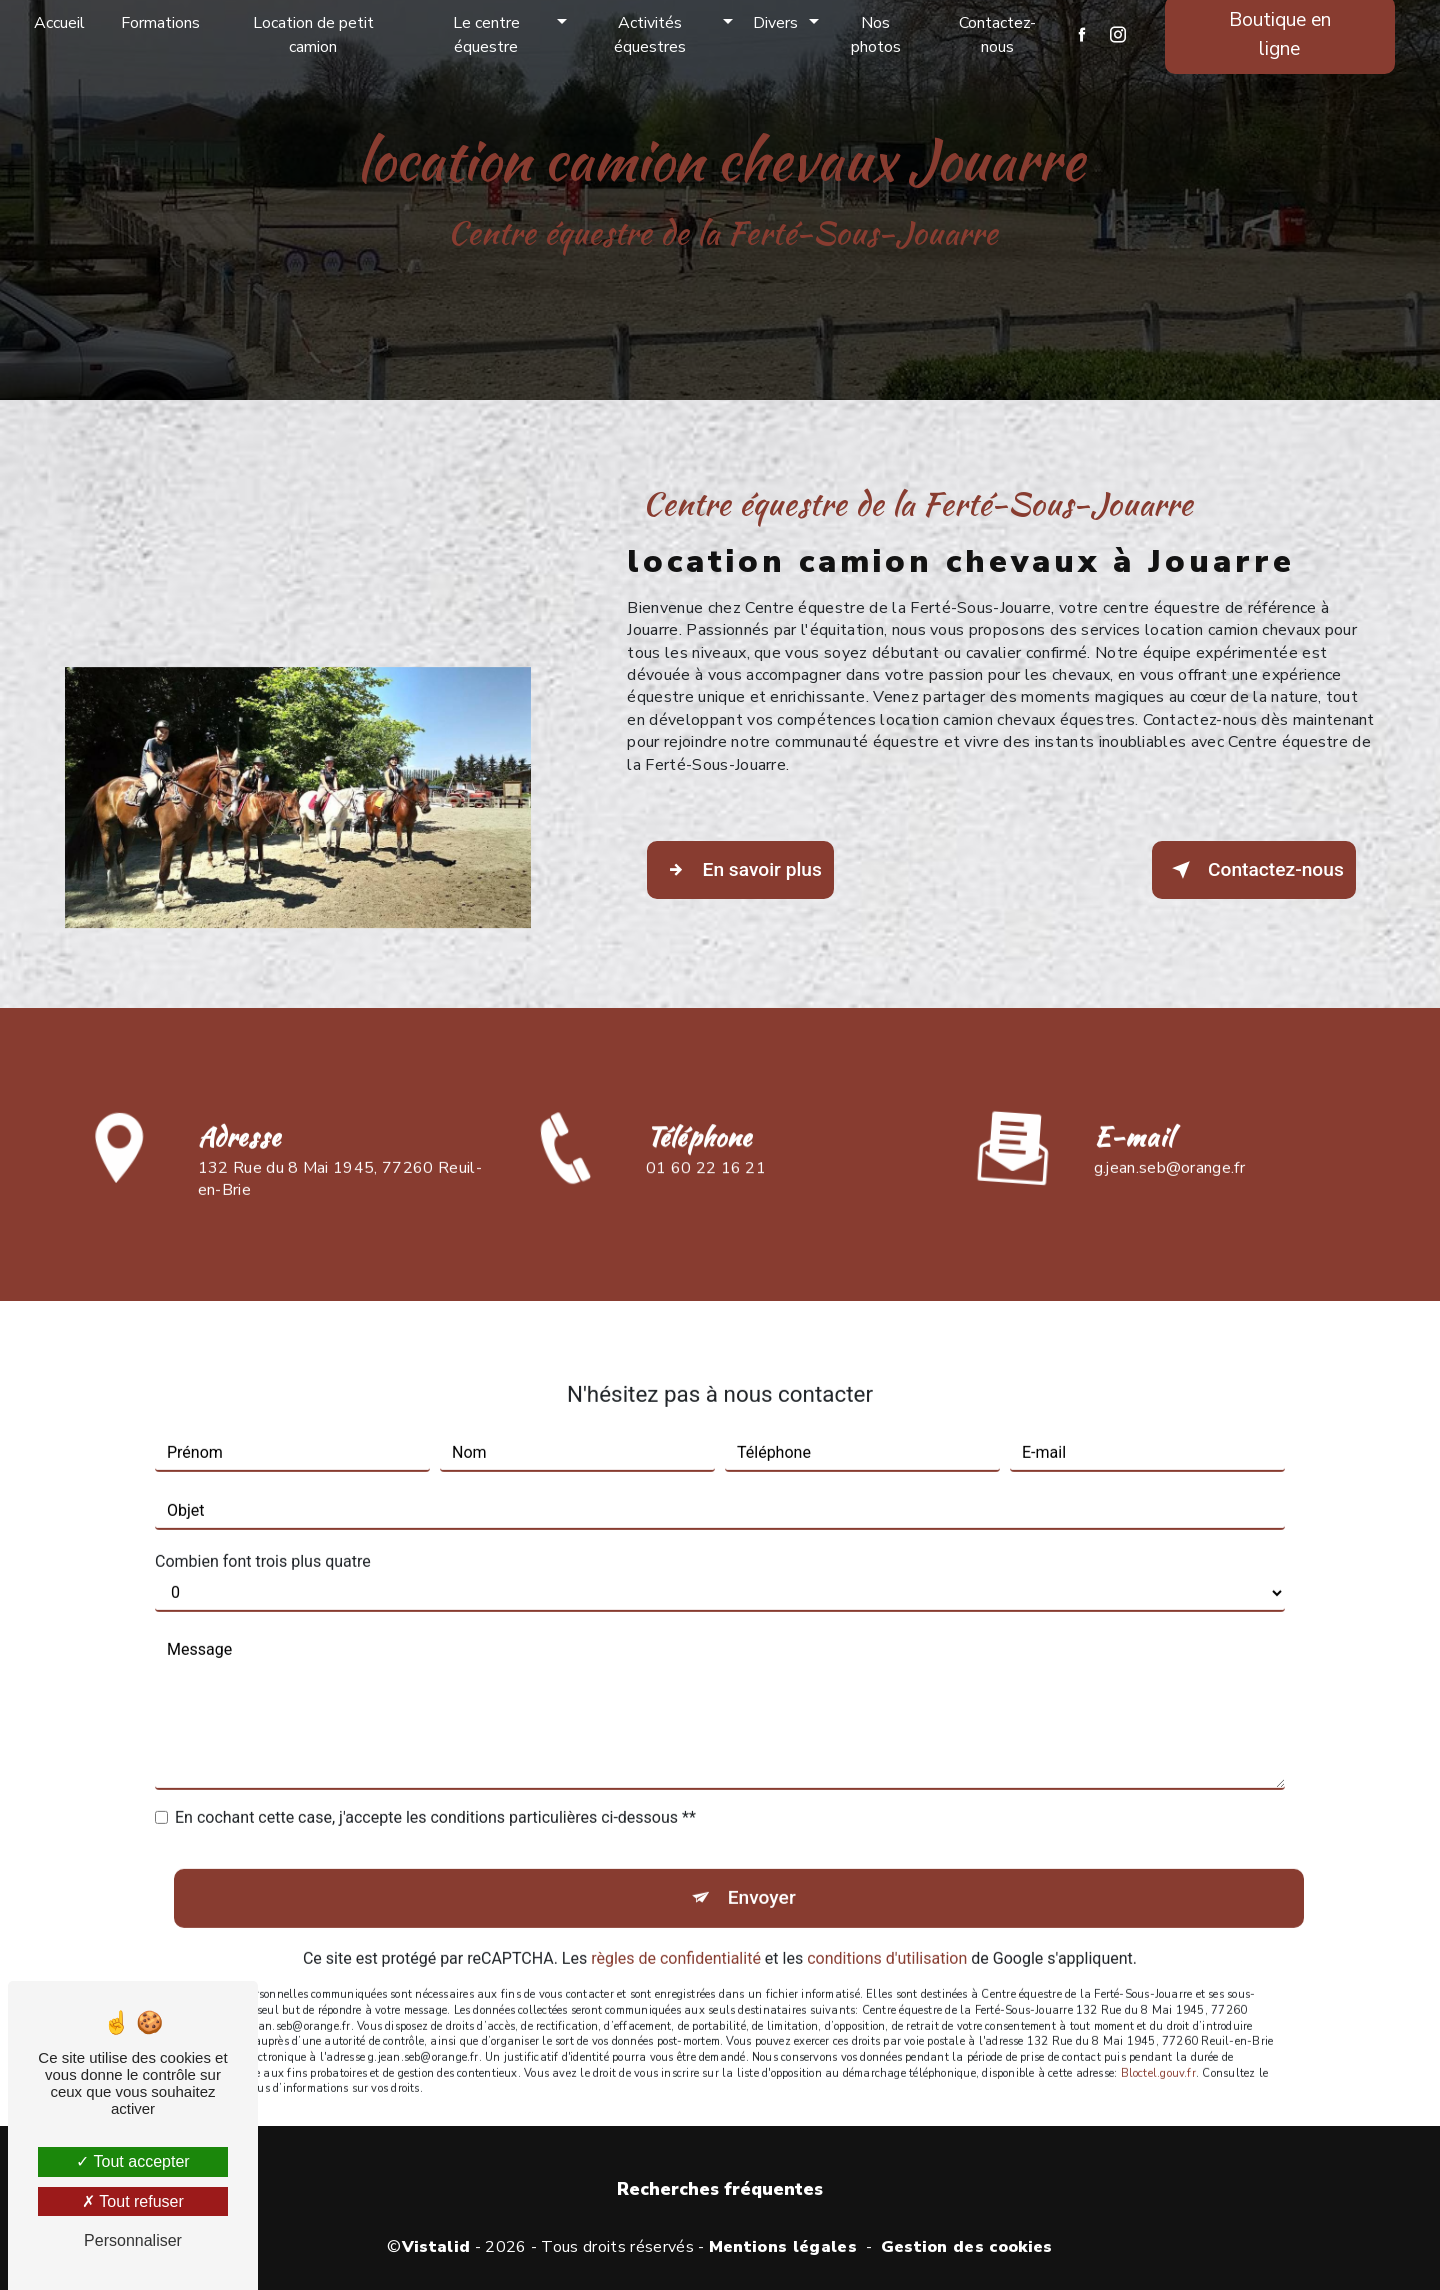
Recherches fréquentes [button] (720, 2189)
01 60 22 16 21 (706, 1233)
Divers (775, 23)
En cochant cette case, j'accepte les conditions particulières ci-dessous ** (435, 1752)
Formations (160, 23)
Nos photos (876, 35)
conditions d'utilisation (887, 1893)
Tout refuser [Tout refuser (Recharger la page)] (133, 2201)
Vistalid (436, 2247)
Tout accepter (132, 2161)
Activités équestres (650, 35)
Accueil (59, 23)
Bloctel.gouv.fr (1158, 2007)
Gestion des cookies (967, 2247)
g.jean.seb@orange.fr (1169, 1102)
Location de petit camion (313, 35)
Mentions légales (783, 2247)
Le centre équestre (486, 35)
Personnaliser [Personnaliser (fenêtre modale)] (133, 2240)
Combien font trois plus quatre (263, 1496)
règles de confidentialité (676, 1893)
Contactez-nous (997, 35)
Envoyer (762, 1832)
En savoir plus (740, 870)
